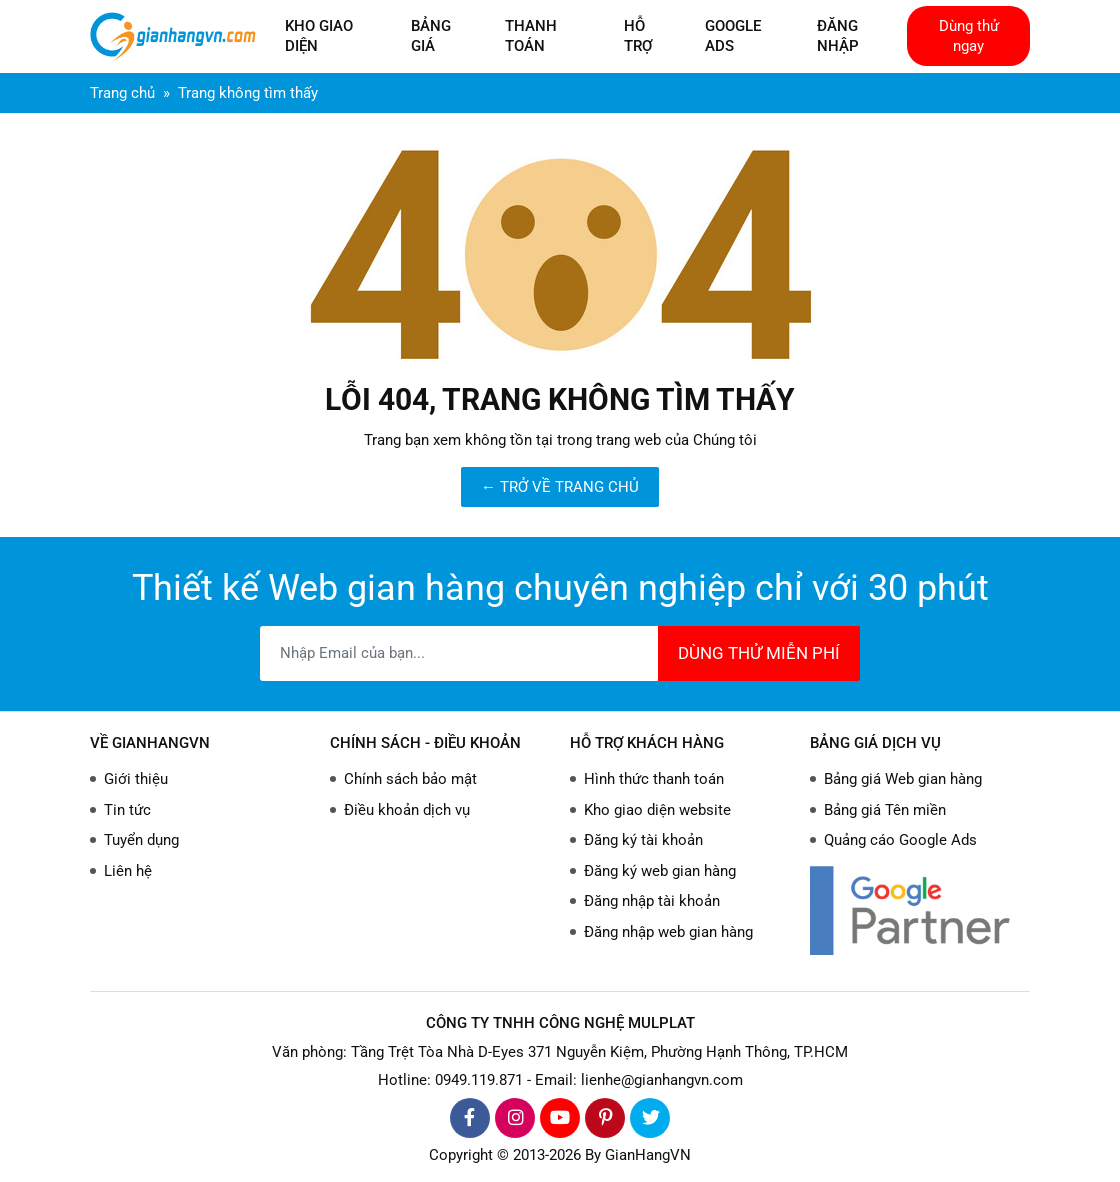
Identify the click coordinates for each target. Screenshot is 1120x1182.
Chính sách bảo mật (410, 779)
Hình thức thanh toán (654, 779)
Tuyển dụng (141, 840)
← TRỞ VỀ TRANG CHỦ (560, 487)
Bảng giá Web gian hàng (903, 779)
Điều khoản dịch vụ (407, 810)
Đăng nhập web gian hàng (668, 932)
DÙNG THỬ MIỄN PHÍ (759, 653)
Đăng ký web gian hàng (660, 871)
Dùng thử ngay (969, 36)
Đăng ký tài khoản (643, 840)
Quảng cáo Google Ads (900, 840)
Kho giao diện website (657, 810)
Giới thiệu (136, 779)
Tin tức (127, 810)
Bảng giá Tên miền (885, 810)
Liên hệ (128, 871)
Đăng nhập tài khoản (652, 901)
